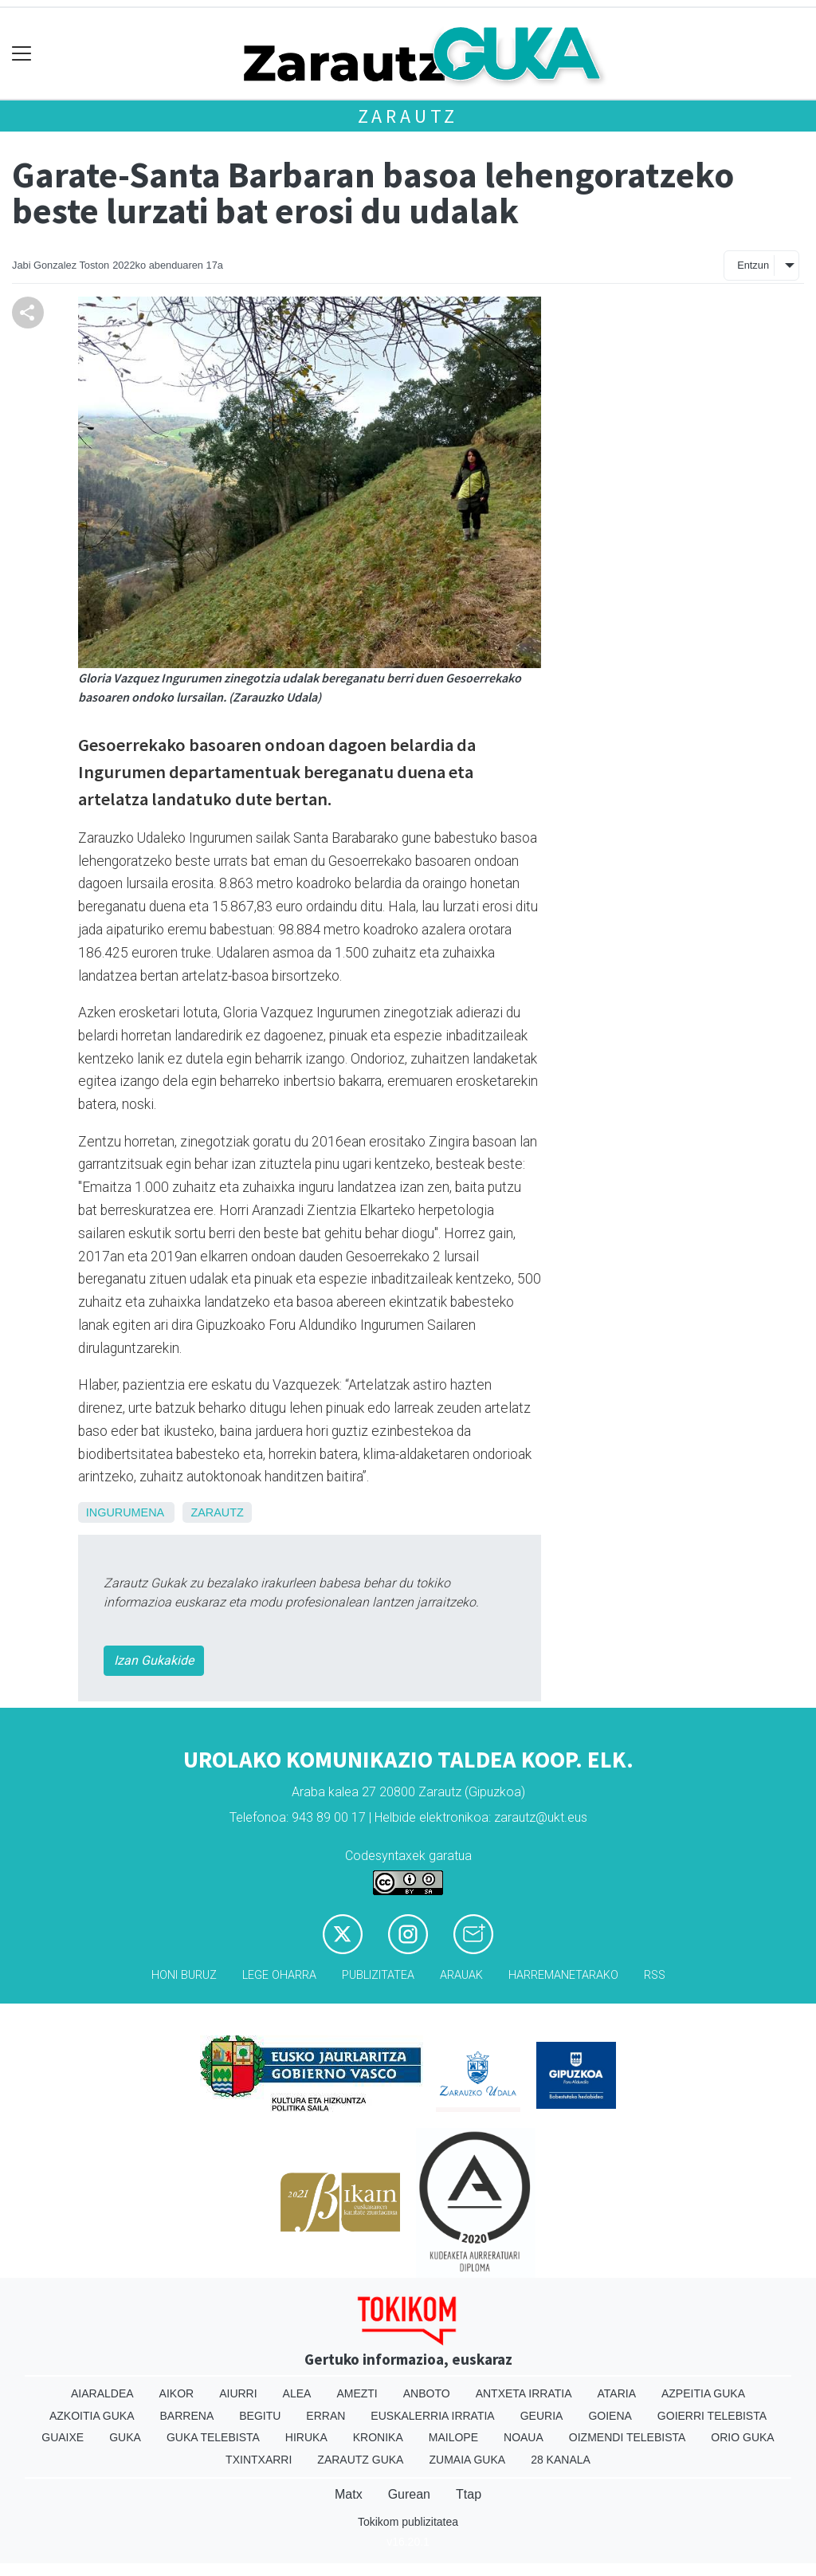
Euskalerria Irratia (432, 2415)
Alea (297, 2393)
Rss (654, 1975)
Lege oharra (279, 1975)
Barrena (187, 2415)
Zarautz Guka (360, 2459)
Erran (325, 2415)
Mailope (453, 2437)
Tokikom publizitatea (408, 2521)
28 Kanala (560, 2459)
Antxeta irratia (524, 2393)
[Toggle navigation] (22, 54)
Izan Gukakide (154, 1660)
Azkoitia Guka (92, 2415)
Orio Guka (742, 2437)
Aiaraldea (102, 2393)
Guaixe (62, 2437)
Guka (125, 2437)
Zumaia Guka (467, 2459)
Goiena (609, 2415)
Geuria (541, 2415)
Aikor (176, 2393)
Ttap (468, 2494)
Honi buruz (184, 1975)
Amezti (356, 2393)
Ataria (616, 2393)
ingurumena (125, 1512)
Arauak (461, 1975)
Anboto (426, 2393)
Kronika (378, 2437)
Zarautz (408, 116)
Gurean (409, 2494)
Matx (349, 2494)
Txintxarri (259, 2459)
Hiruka (306, 2437)
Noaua (523, 2437)
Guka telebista (213, 2437)
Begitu (259, 2415)
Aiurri (238, 2393)
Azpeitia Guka (703, 2393)
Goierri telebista (712, 2415)
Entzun (753, 265)
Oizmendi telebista (627, 2437)
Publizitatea (378, 1975)
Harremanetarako (563, 1975)
